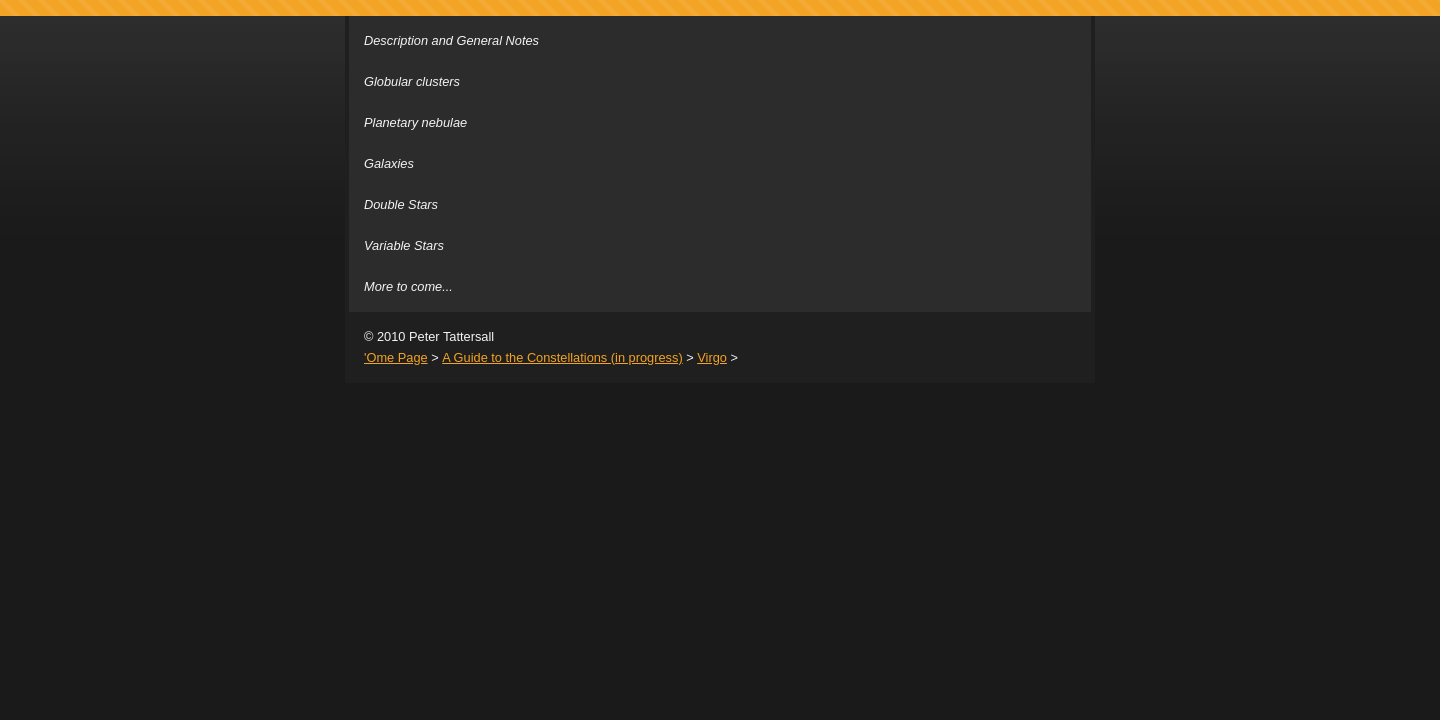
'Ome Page (396, 357)
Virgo (712, 357)
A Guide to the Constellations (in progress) (562, 357)
